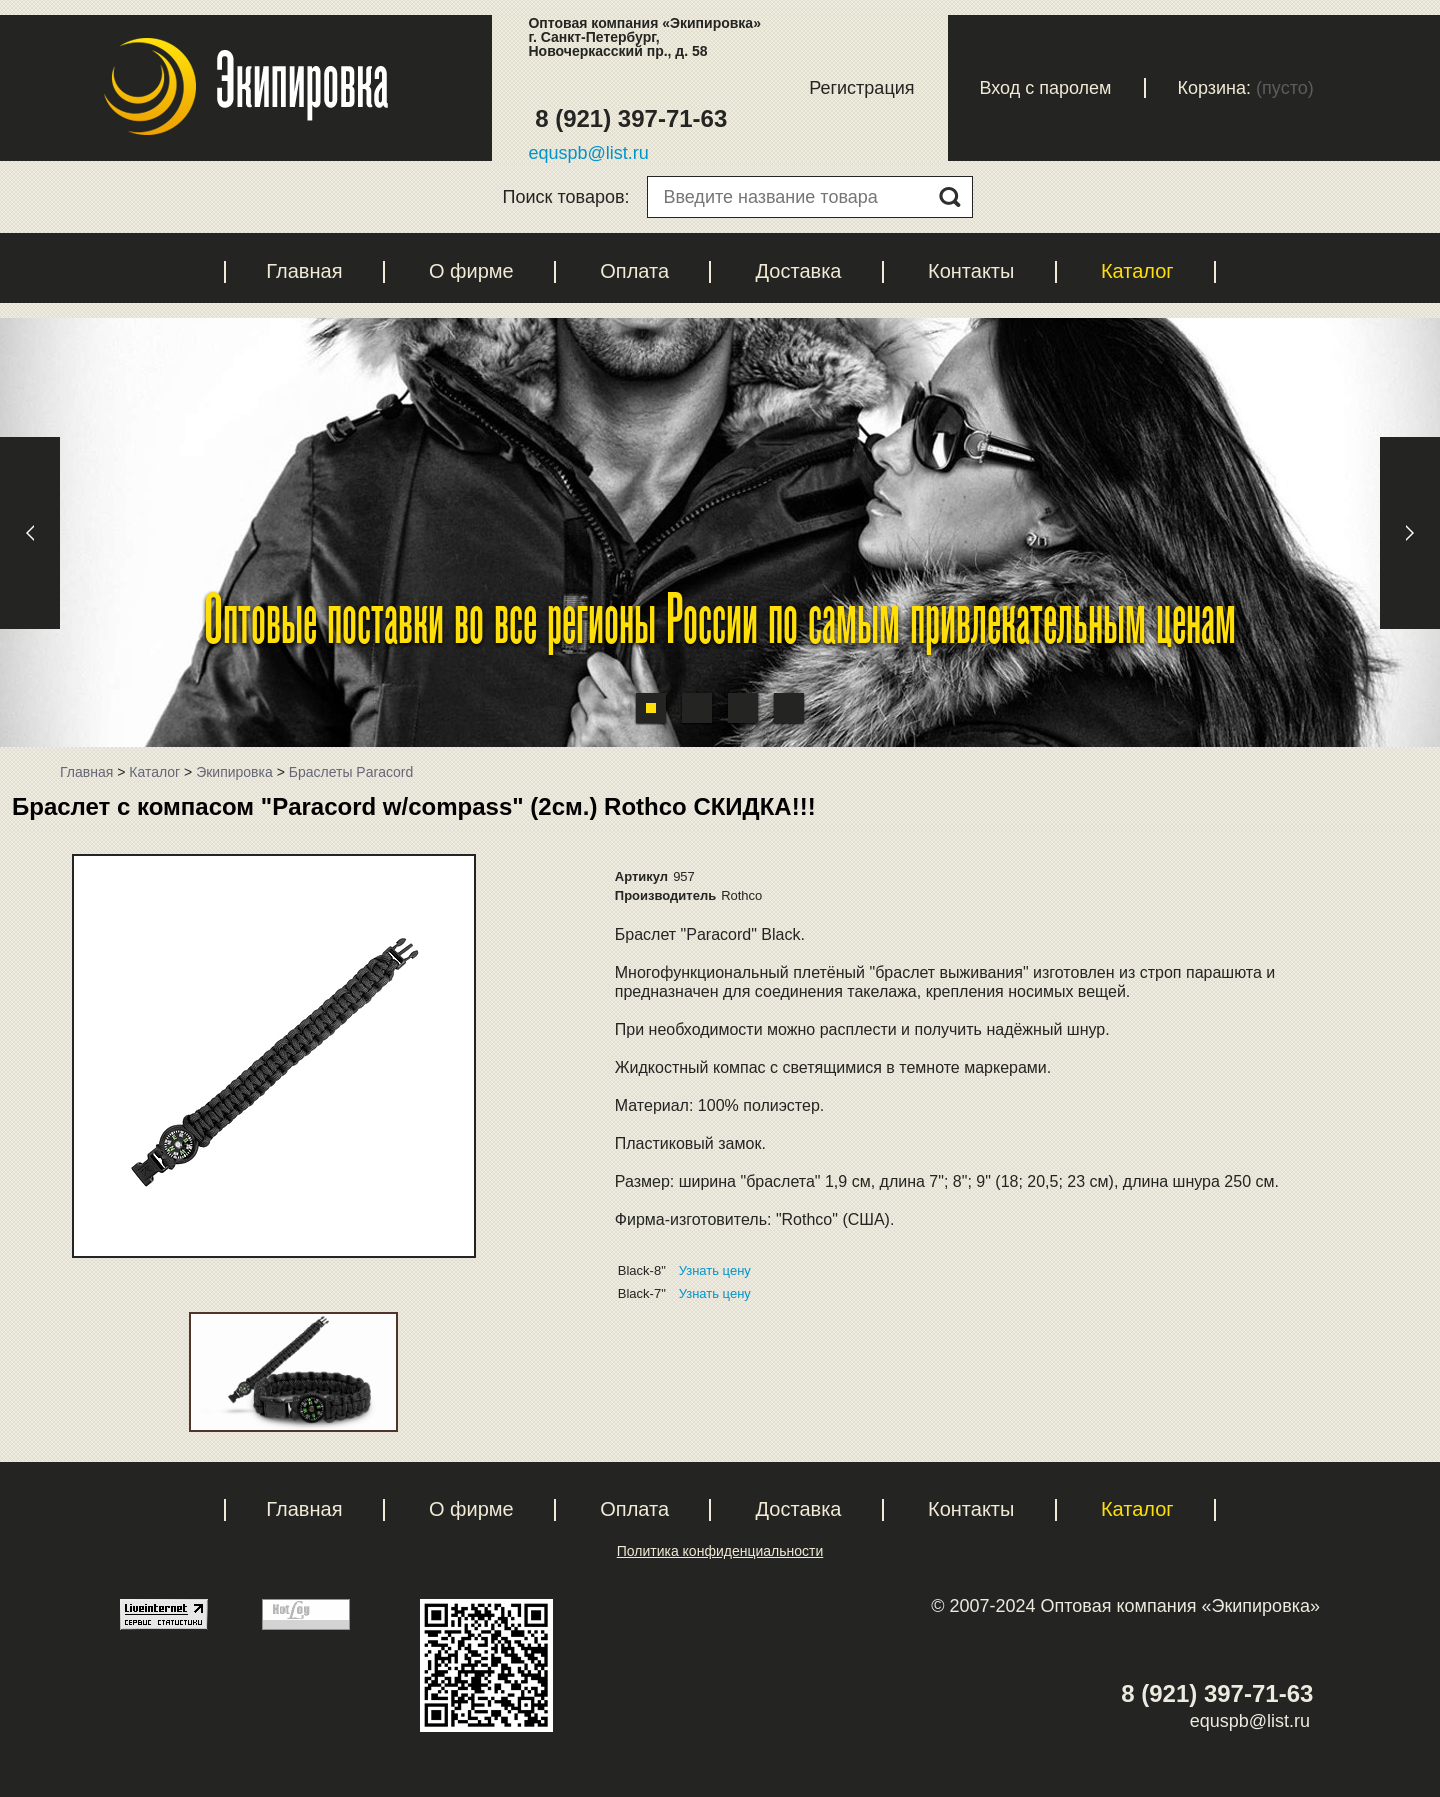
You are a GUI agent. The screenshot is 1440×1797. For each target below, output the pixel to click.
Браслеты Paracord (351, 772)
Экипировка (234, 772)
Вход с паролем (1046, 88)
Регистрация (861, 88)
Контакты (971, 271)
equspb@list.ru (588, 153)
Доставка (799, 271)
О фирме (471, 271)
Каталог (1137, 271)
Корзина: (1215, 88)
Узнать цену (715, 1270)
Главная (304, 271)
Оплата (634, 271)
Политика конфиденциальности (720, 1551)
